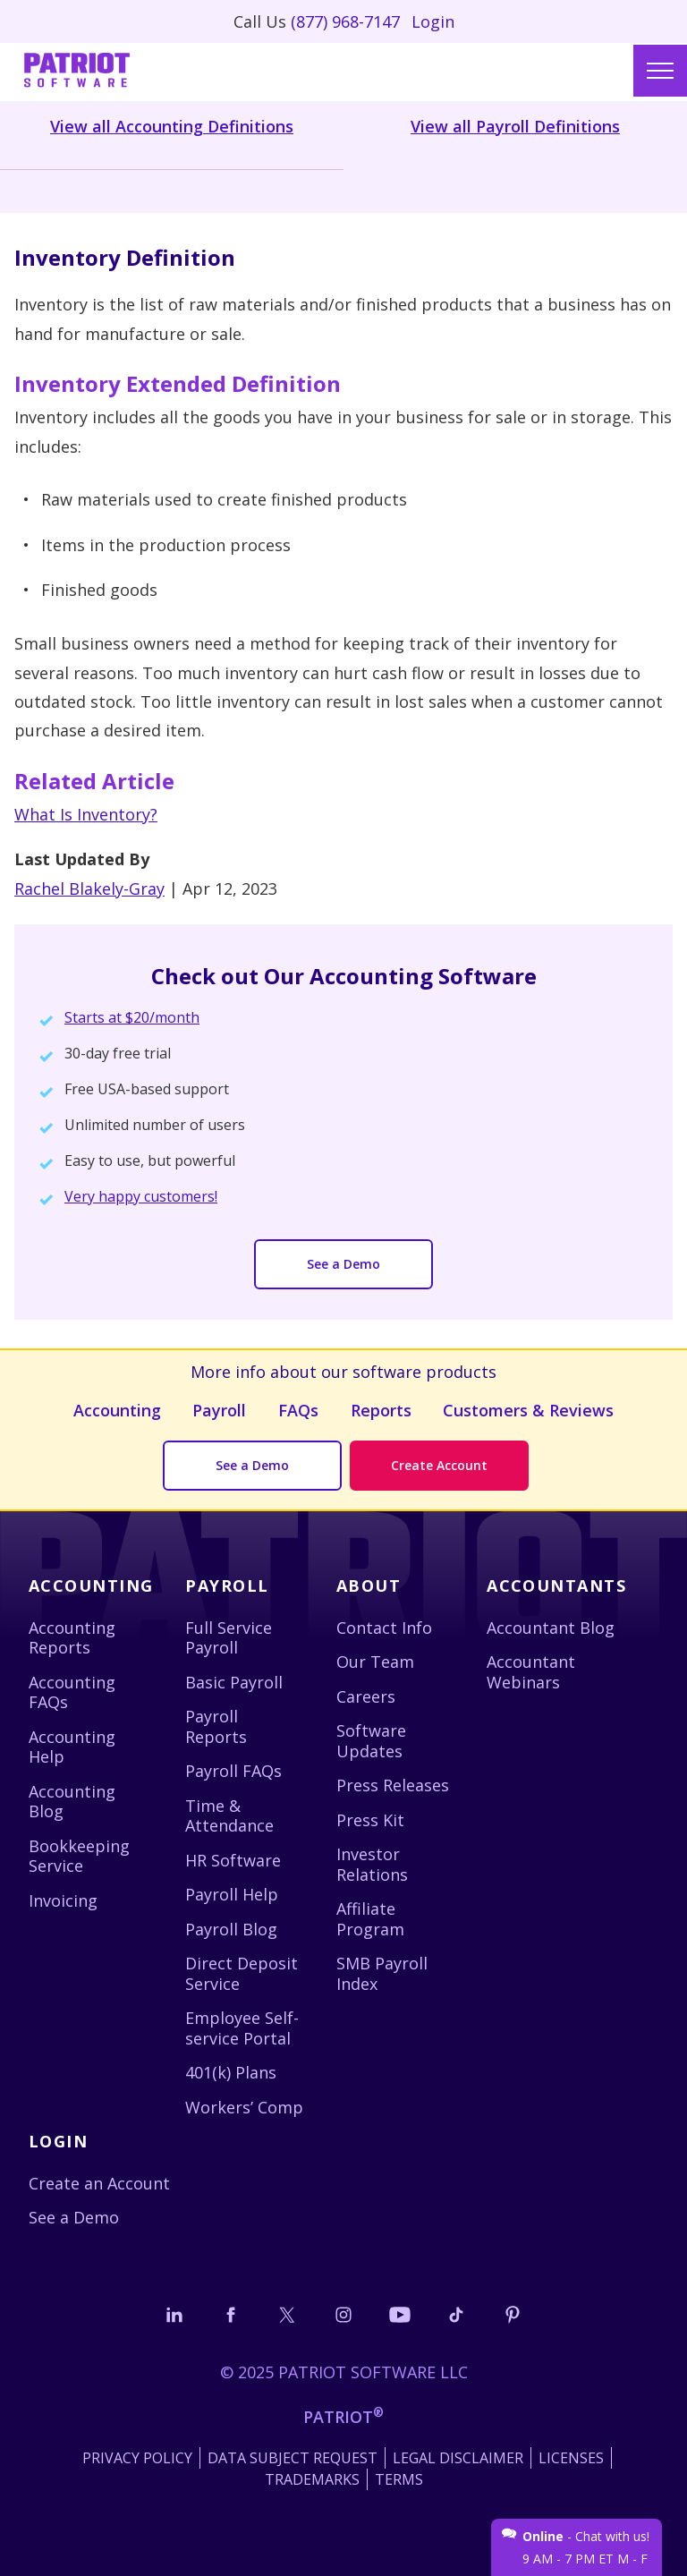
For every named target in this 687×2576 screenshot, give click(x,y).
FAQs (298, 1410)
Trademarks (312, 2479)
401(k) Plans (230, 2072)
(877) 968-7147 (345, 21)
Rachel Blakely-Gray (89, 888)
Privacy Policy (137, 2458)
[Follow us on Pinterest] (513, 2314)
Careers (365, 1696)
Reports (381, 1410)
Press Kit (370, 1820)
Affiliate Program (370, 1919)
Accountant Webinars (531, 1672)
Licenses (571, 2458)
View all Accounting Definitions (171, 126)
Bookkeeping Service (79, 1856)
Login (432, 21)
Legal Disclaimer (458, 2458)
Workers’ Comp (244, 2107)
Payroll (219, 1410)
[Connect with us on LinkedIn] (174, 2314)
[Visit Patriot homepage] (77, 72)
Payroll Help (231, 1894)
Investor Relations (372, 1864)
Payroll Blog (231, 1929)
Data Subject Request (292, 2458)
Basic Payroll (234, 1682)
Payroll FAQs (233, 1770)
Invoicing (63, 1900)
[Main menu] (660, 71)
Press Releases (392, 1785)
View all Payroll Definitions (515, 126)
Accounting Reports (72, 1638)
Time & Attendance (229, 1816)
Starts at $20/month (131, 1017)
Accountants (556, 1585)
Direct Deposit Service (241, 1973)
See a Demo (343, 1263)
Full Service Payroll (228, 1638)
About (368, 1585)
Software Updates (371, 1741)
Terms (399, 2479)
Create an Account (99, 2183)
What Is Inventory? (85, 814)
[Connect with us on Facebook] (231, 2314)
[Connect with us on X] (287, 2314)
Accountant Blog (551, 1627)
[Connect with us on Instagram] (343, 2314)
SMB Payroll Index (382, 1973)
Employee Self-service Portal (242, 2028)
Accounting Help (72, 1747)
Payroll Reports (216, 1726)
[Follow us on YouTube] (400, 2314)
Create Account (439, 1465)
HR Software (233, 1860)
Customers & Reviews (528, 1410)
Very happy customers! (140, 1196)
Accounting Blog (72, 1802)
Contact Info (384, 1627)
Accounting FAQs (72, 1692)
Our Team (375, 1661)
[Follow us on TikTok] (456, 2314)
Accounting (117, 1410)
